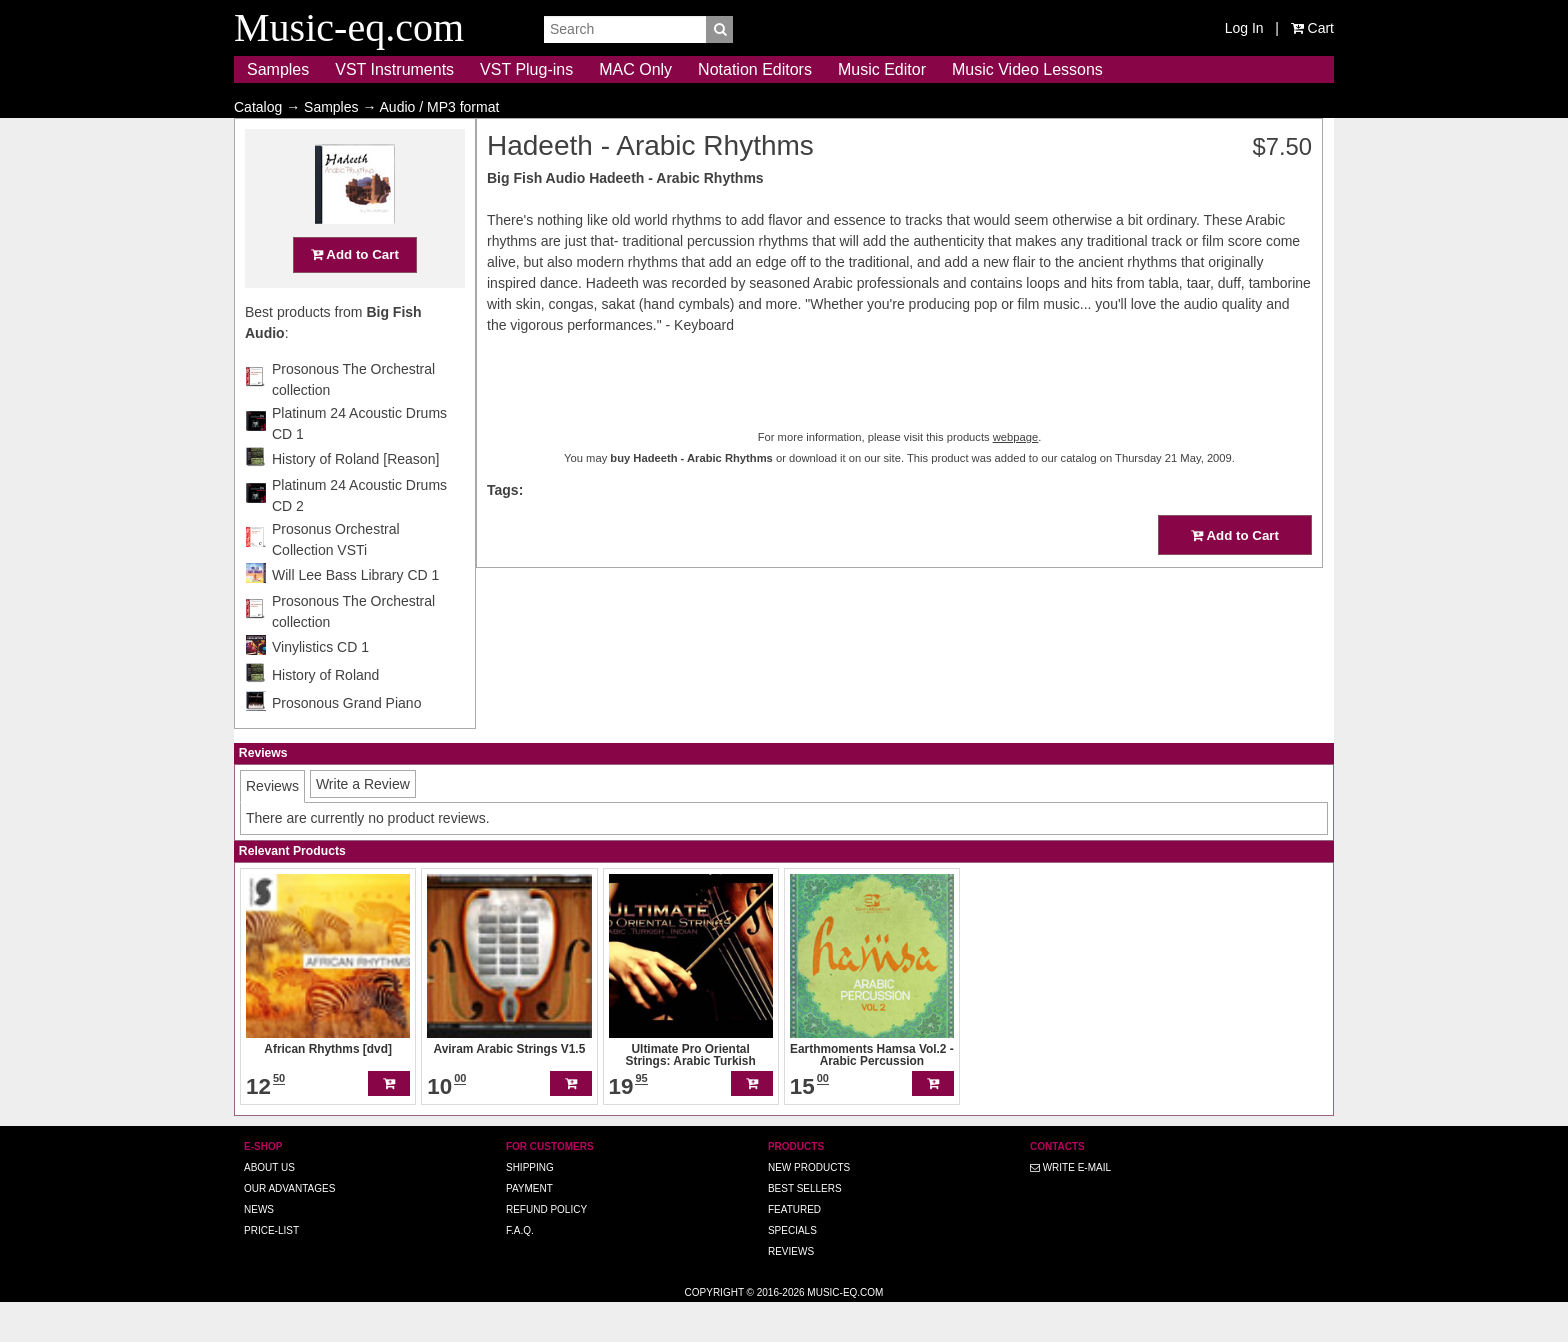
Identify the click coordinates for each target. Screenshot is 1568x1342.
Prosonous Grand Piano (346, 742)
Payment (529, 1227)
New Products (809, 1206)
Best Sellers (805, 1227)
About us (269, 1206)
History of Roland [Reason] (355, 498)
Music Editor (882, 69)
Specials (792, 1269)
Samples (278, 69)
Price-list (271, 1269)
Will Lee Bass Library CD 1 (355, 614)
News (259, 1248)
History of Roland (325, 714)
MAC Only (635, 69)
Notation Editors (755, 69)
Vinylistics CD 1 (320, 686)
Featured (794, 1248)
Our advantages (289, 1227)
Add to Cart (355, 293)
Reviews (791, 1290)
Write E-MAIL (1070, 1206)
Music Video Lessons (1027, 69)
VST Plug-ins (526, 69)
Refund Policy (546, 1248)
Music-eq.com (845, 1331)
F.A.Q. (520, 1269)
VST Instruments (394, 69)
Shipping (530, 1206)
